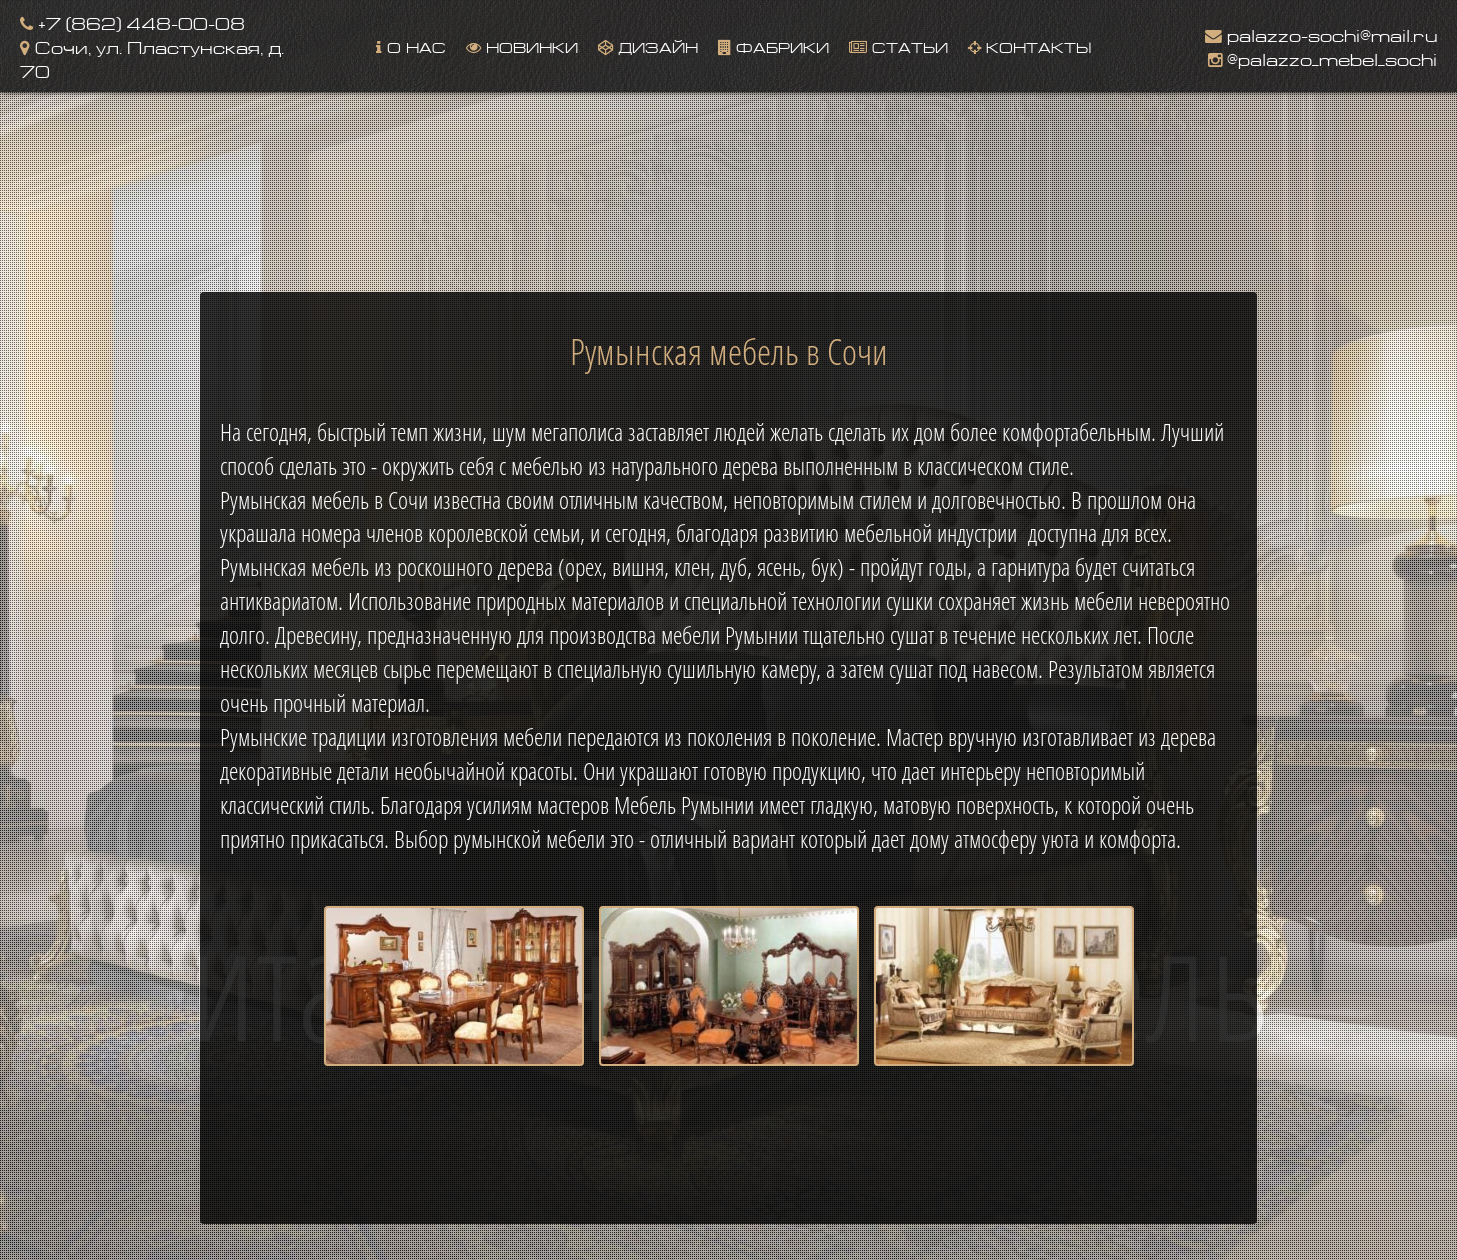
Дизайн (648, 45)
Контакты (1029, 45)
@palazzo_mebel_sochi (1322, 57)
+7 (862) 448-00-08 (132, 21)
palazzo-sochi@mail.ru (1321, 33)
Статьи (898, 45)
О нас (411, 45)
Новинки (522, 45)
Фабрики (773, 45)
